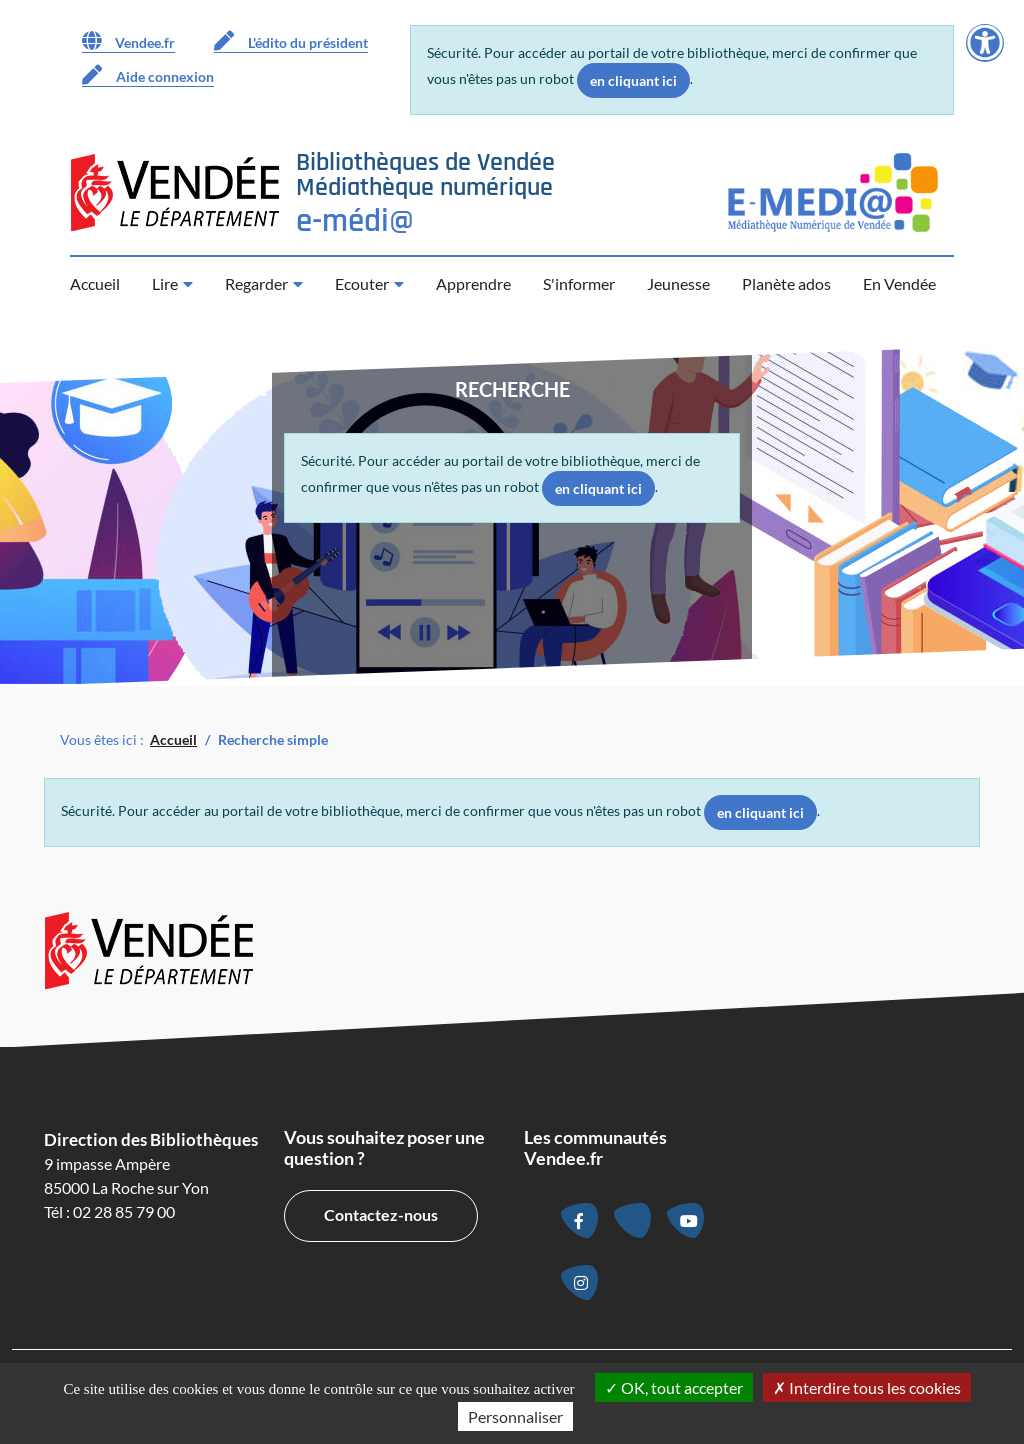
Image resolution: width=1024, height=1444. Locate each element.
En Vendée (899, 283)
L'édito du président (291, 41)
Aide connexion (148, 75)
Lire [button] (165, 283)
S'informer (579, 283)
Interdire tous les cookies (867, 1387)
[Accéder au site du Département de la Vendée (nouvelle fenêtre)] (175, 192)
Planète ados (786, 283)
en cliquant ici (633, 80)
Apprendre (473, 283)
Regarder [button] (256, 283)
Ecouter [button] (362, 283)
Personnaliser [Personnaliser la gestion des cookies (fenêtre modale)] (515, 1416)
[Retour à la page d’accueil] (425, 192)
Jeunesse (678, 283)
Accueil (95, 283)
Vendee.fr (128, 41)
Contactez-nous (381, 1214)
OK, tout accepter (674, 1387)
